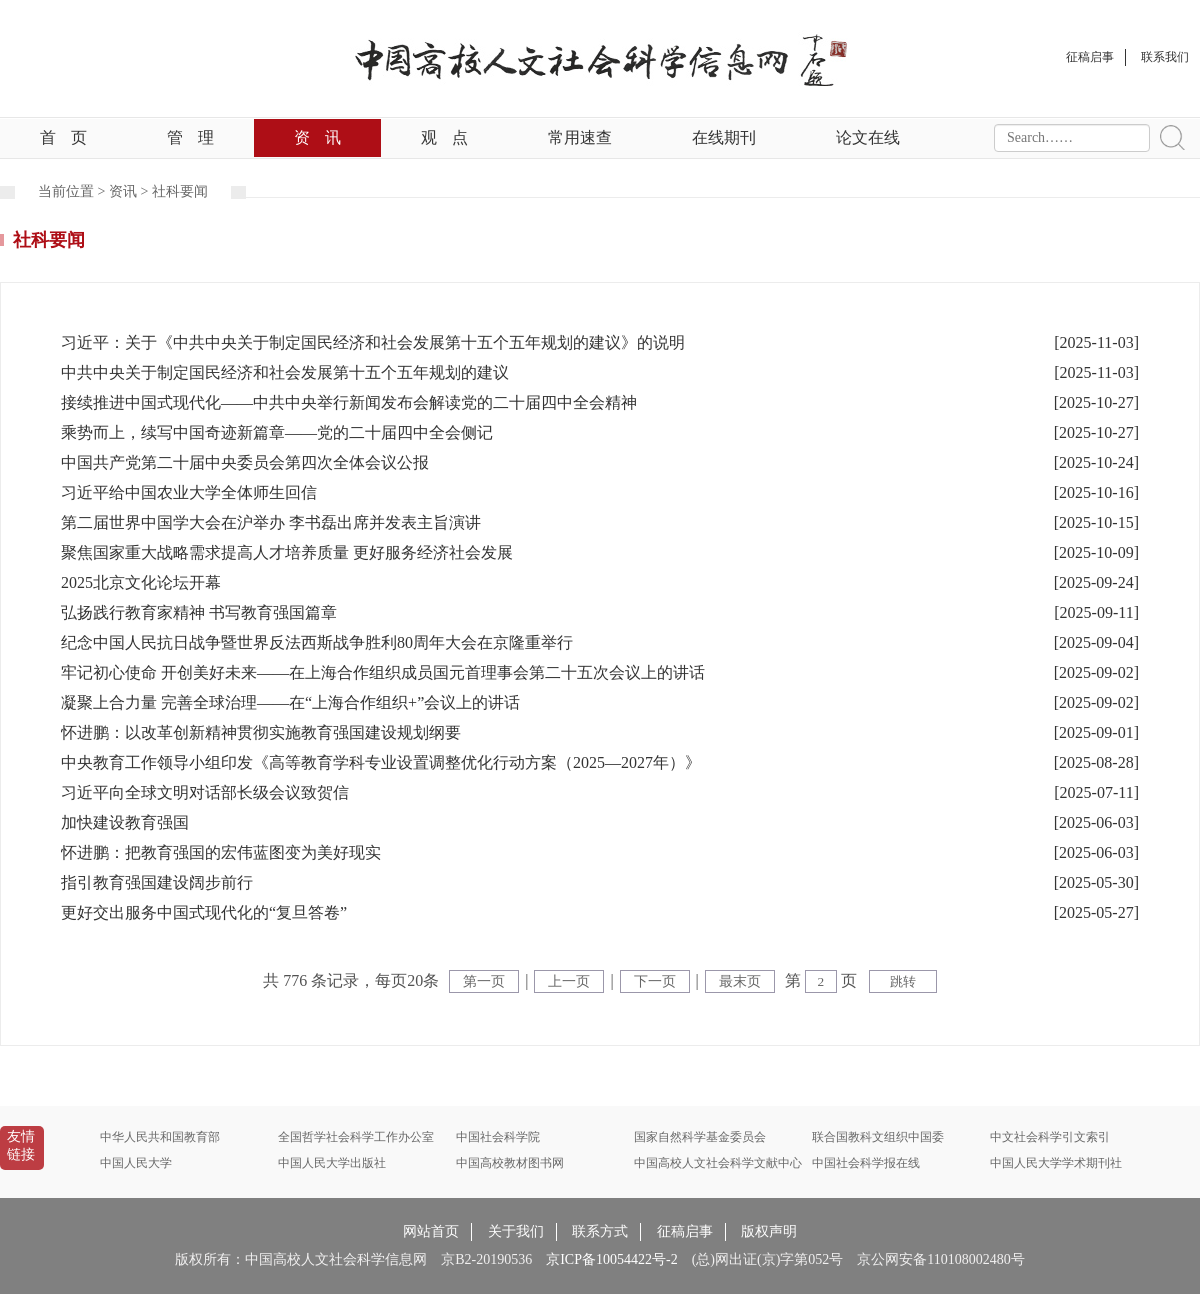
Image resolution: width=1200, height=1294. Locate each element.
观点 (444, 137)
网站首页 (431, 1231)
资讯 (317, 137)
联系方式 (600, 1231)
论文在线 (868, 137)
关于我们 (516, 1231)
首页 (63, 137)
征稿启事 (685, 1231)
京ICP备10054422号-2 (611, 1259)
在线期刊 (724, 137)
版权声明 (769, 1231)
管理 (190, 137)
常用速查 (580, 137)
